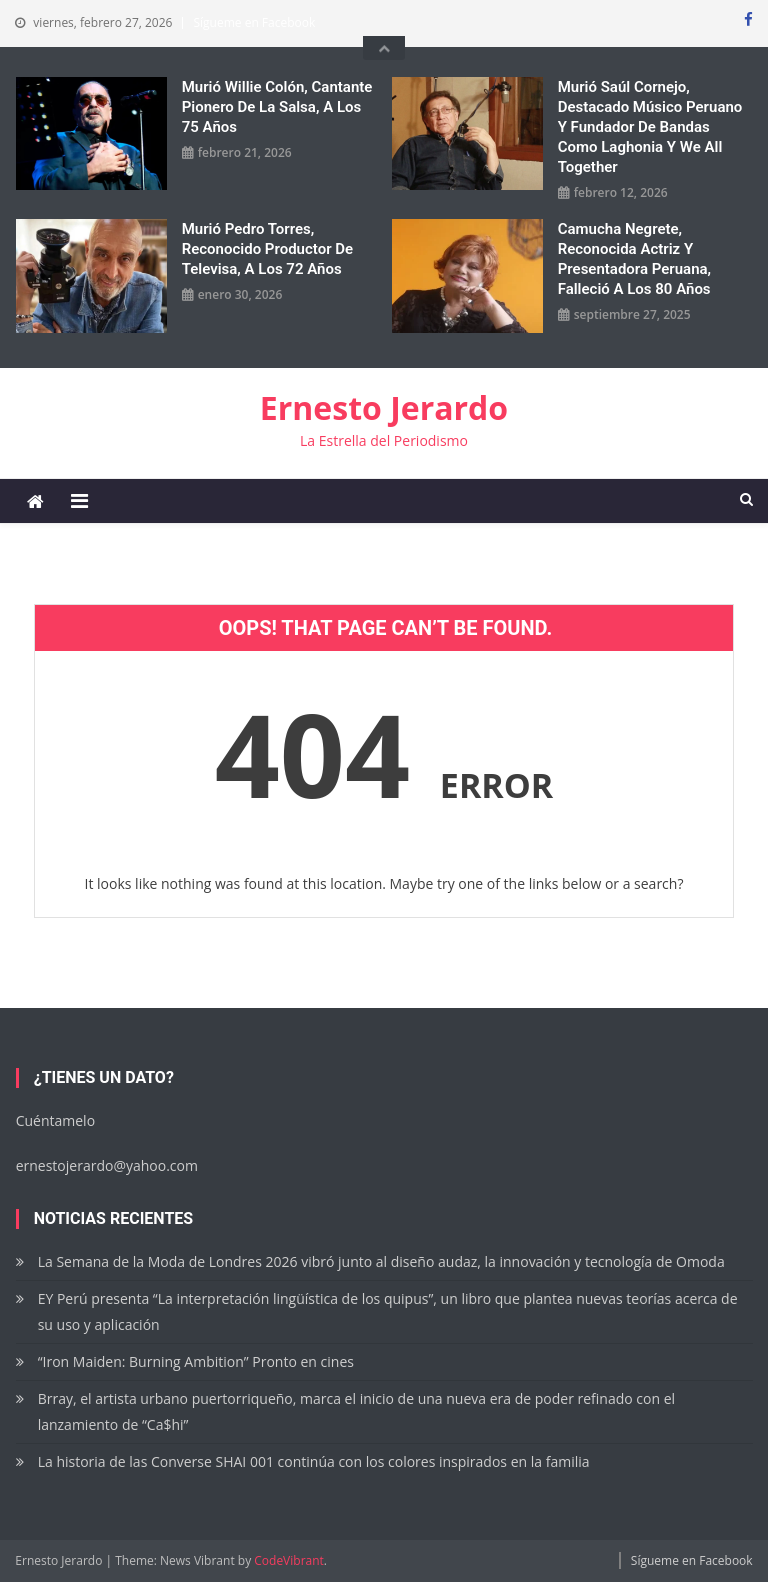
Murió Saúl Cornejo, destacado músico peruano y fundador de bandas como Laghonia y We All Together (650, 127)
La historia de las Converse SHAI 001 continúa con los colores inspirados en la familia (314, 1461)
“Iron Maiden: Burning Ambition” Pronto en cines (196, 1361)
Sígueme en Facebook (254, 22)
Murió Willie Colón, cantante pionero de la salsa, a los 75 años (277, 107)
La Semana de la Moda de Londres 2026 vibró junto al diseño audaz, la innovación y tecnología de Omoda (381, 1261)
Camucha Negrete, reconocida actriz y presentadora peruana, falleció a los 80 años (634, 259)
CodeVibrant (289, 1560)
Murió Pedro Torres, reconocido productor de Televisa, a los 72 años (267, 249)
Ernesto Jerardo (384, 407)
